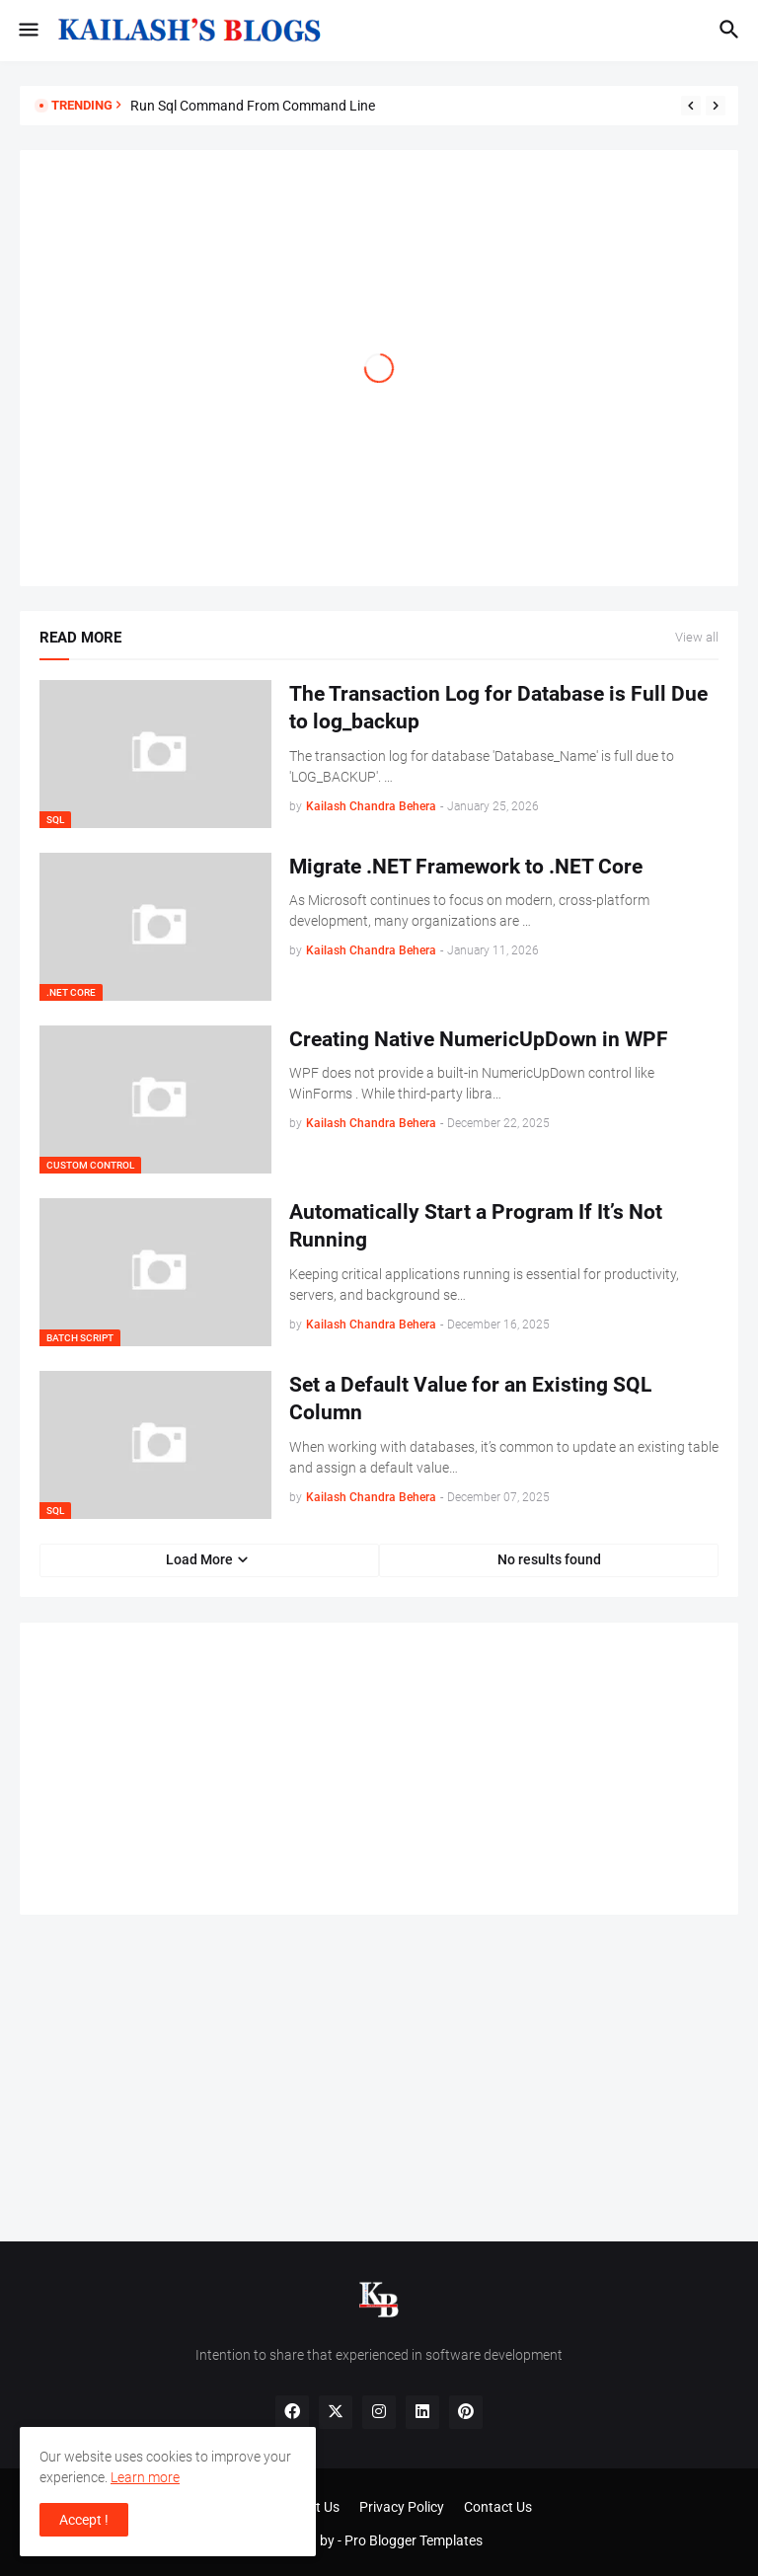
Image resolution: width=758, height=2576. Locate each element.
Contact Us (498, 2507)
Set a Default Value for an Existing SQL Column (470, 1398)
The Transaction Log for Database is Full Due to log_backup (498, 707)
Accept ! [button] (84, 2520)
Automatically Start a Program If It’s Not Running (475, 1225)
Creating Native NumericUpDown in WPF (478, 1039)
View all (697, 637)
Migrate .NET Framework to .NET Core (466, 866)
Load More (199, 1559)
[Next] (715, 105)
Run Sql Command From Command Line (252, 106)
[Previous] (691, 105)
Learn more (145, 2477)
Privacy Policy (401, 2507)
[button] (27, 30)
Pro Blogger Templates (413, 2540)
